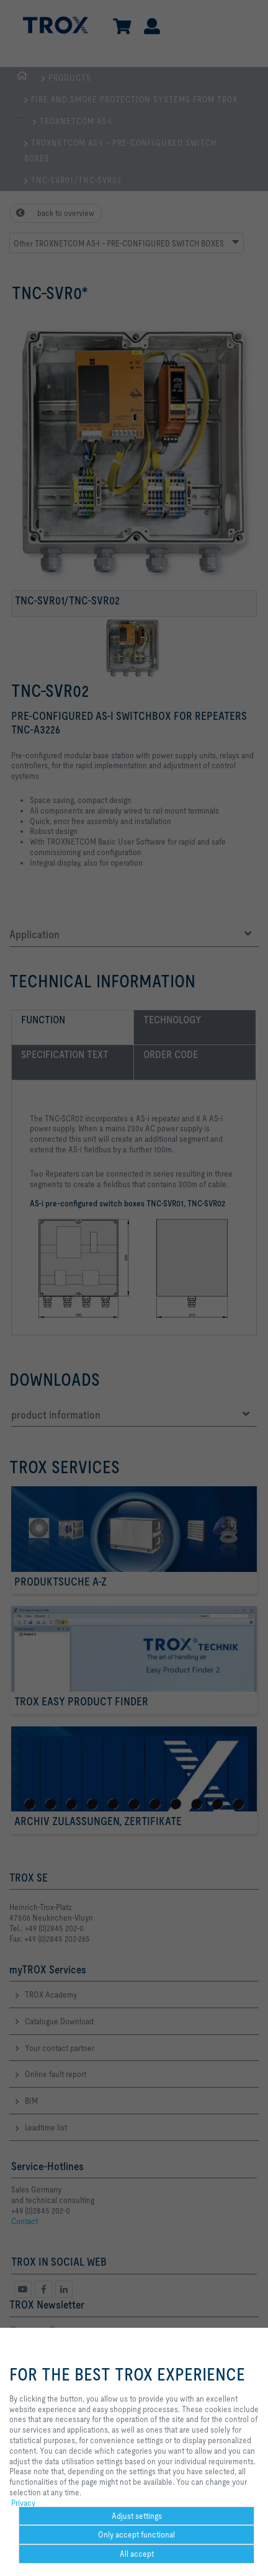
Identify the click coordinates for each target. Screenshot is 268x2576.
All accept (137, 2554)
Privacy (23, 2503)
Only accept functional (136, 2534)
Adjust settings (137, 2516)
